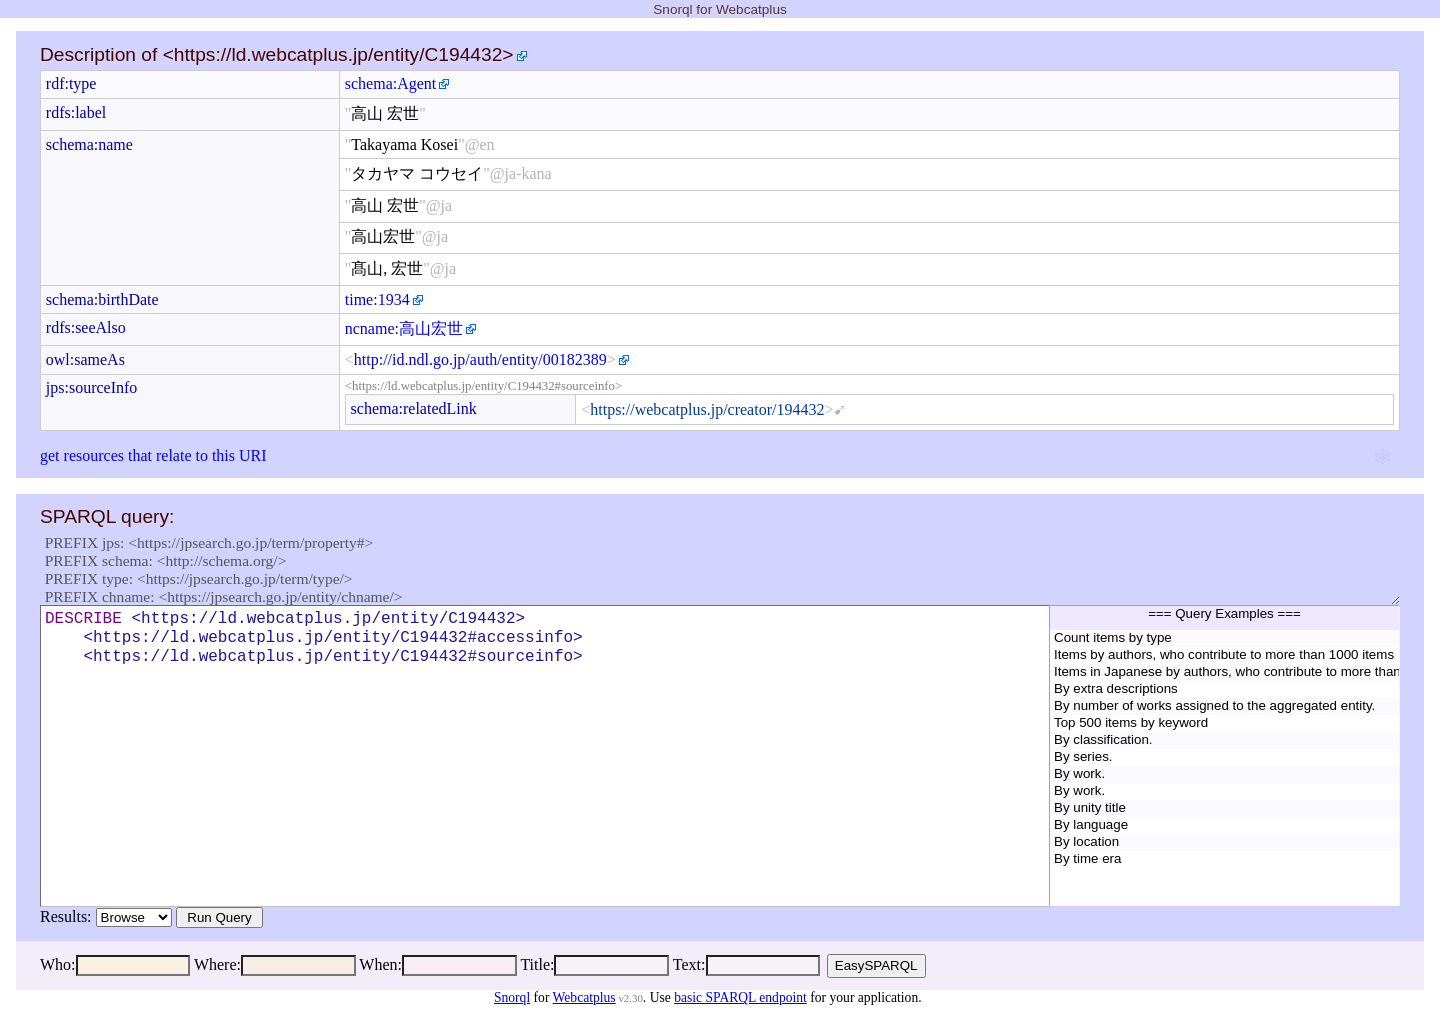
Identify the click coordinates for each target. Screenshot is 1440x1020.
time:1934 (377, 299)
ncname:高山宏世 (404, 328)
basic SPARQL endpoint (740, 997)
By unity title (1224, 808)
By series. (1224, 757)
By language (1224, 825)
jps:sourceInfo (92, 387)
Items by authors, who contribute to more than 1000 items (1224, 655)
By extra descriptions (1224, 689)
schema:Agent (391, 83)
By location (1224, 842)
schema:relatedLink (414, 408)
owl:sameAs (85, 359)
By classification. (1224, 740)
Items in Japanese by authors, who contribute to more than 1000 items (1224, 672)
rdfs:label (76, 112)
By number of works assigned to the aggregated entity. (1224, 706)
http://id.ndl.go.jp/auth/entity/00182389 (480, 359)
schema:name (89, 144)
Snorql (512, 997)
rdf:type (71, 83)
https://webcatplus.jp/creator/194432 (707, 409)
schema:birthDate (102, 299)
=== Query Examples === (1224, 618)
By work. (1224, 774)
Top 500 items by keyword (1224, 723)
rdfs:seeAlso (86, 327)
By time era (1224, 859)
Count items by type (1224, 638)
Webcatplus (584, 997)
